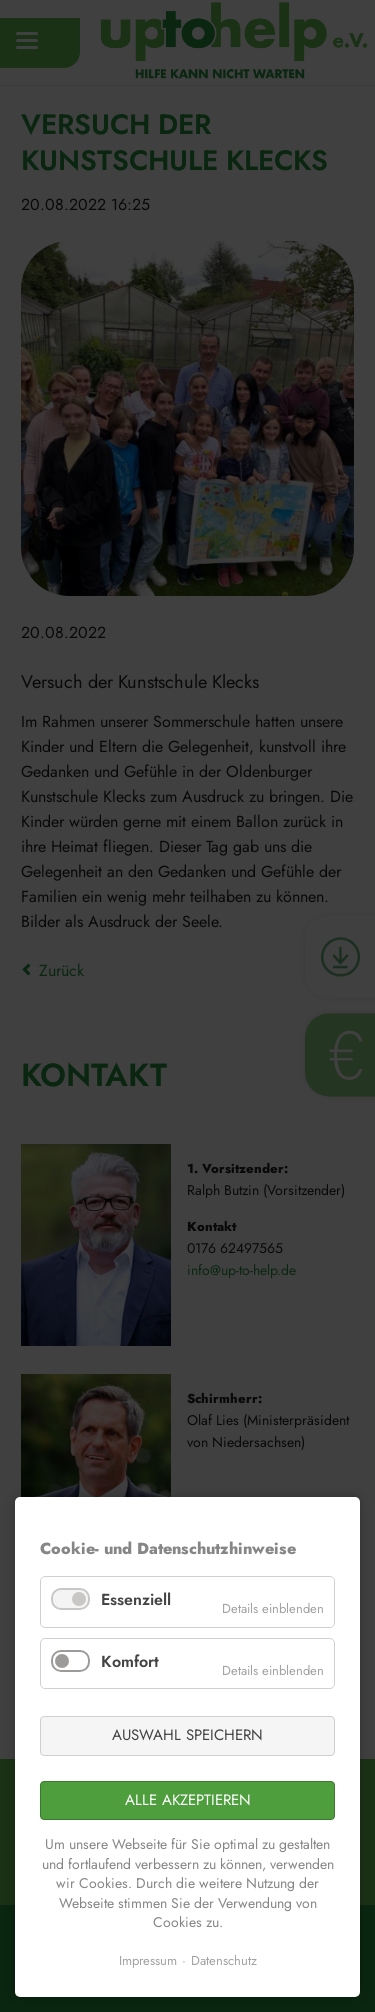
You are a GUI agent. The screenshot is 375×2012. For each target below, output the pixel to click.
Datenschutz (224, 1960)
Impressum (148, 1960)
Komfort (130, 1661)
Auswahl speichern (187, 1735)
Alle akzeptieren (188, 1800)
